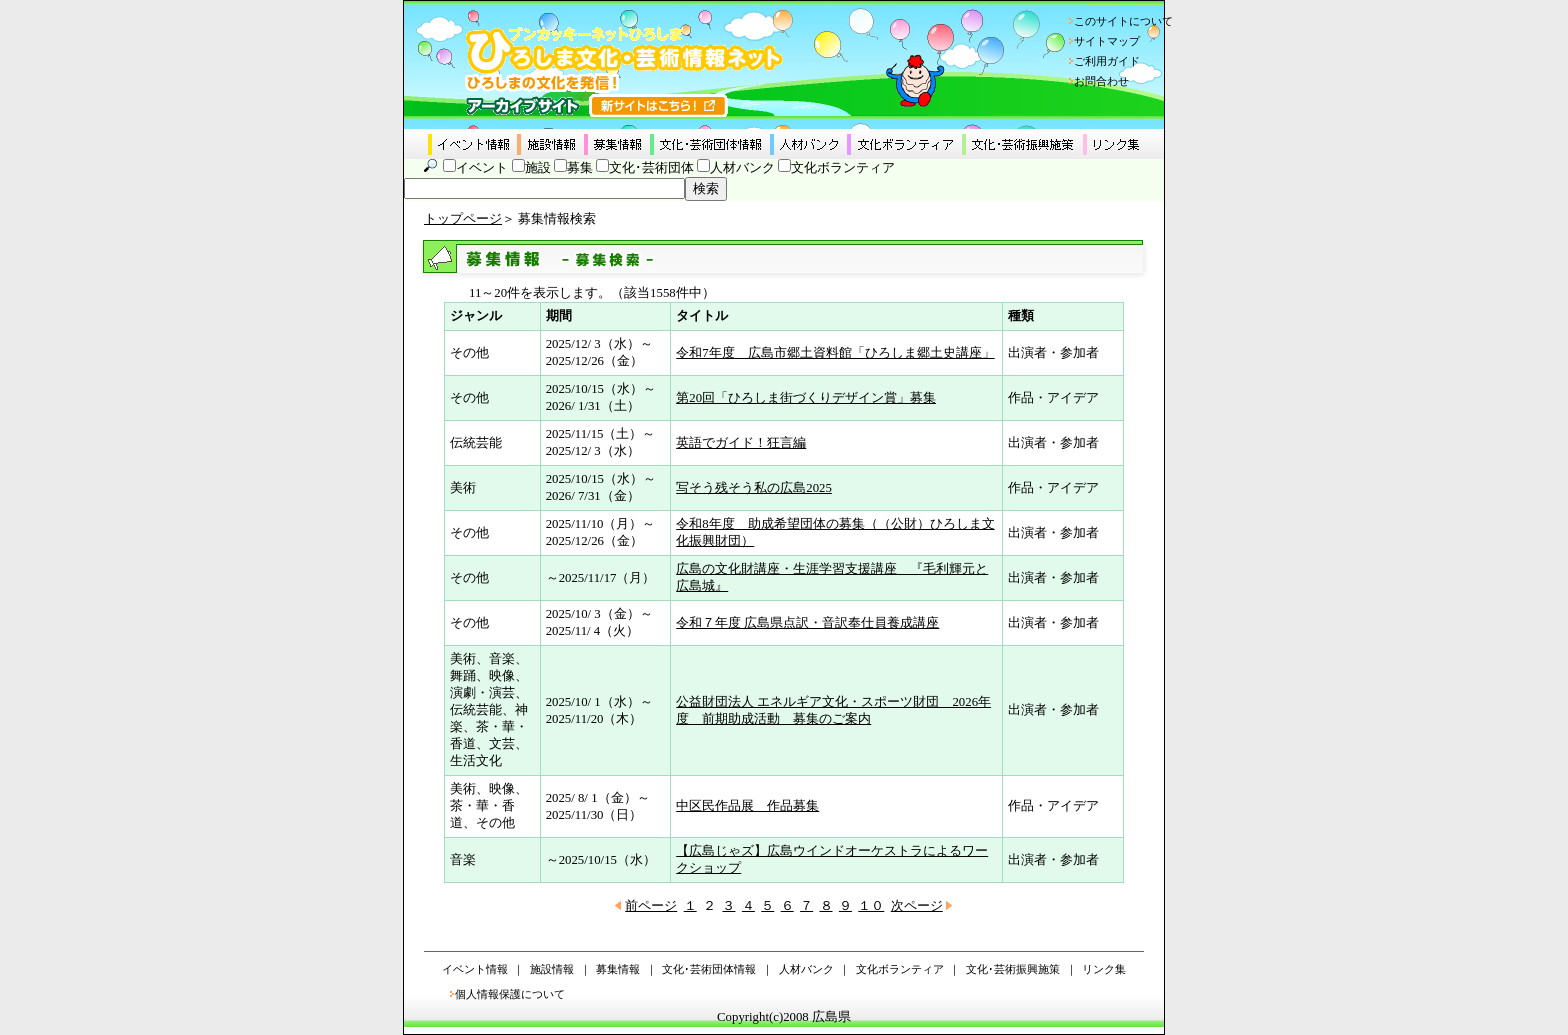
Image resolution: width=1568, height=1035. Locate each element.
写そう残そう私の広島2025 (754, 488)
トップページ (463, 219)
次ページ (917, 906)
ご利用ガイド (1107, 61)
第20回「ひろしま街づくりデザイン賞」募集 (806, 398)
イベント (482, 168)
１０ (871, 906)
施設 (538, 168)
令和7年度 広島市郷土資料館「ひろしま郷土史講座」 (835, 353)
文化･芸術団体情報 (709, 969)
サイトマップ (1107, 41)
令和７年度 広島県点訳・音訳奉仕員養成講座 (807, 623)
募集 (580, 168)
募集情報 (618, 969)
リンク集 (1104, 969)
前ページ (651, 906)
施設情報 (552, 969)
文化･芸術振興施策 (1013, 969)
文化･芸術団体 (651, 168)
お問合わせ (1101, 81)
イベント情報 (475, 969)
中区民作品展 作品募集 (747, 806)
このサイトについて (1123, 21)
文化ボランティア (843, 168)
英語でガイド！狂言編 (741, 443)
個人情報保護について (510, 994)
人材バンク (742, 168)
